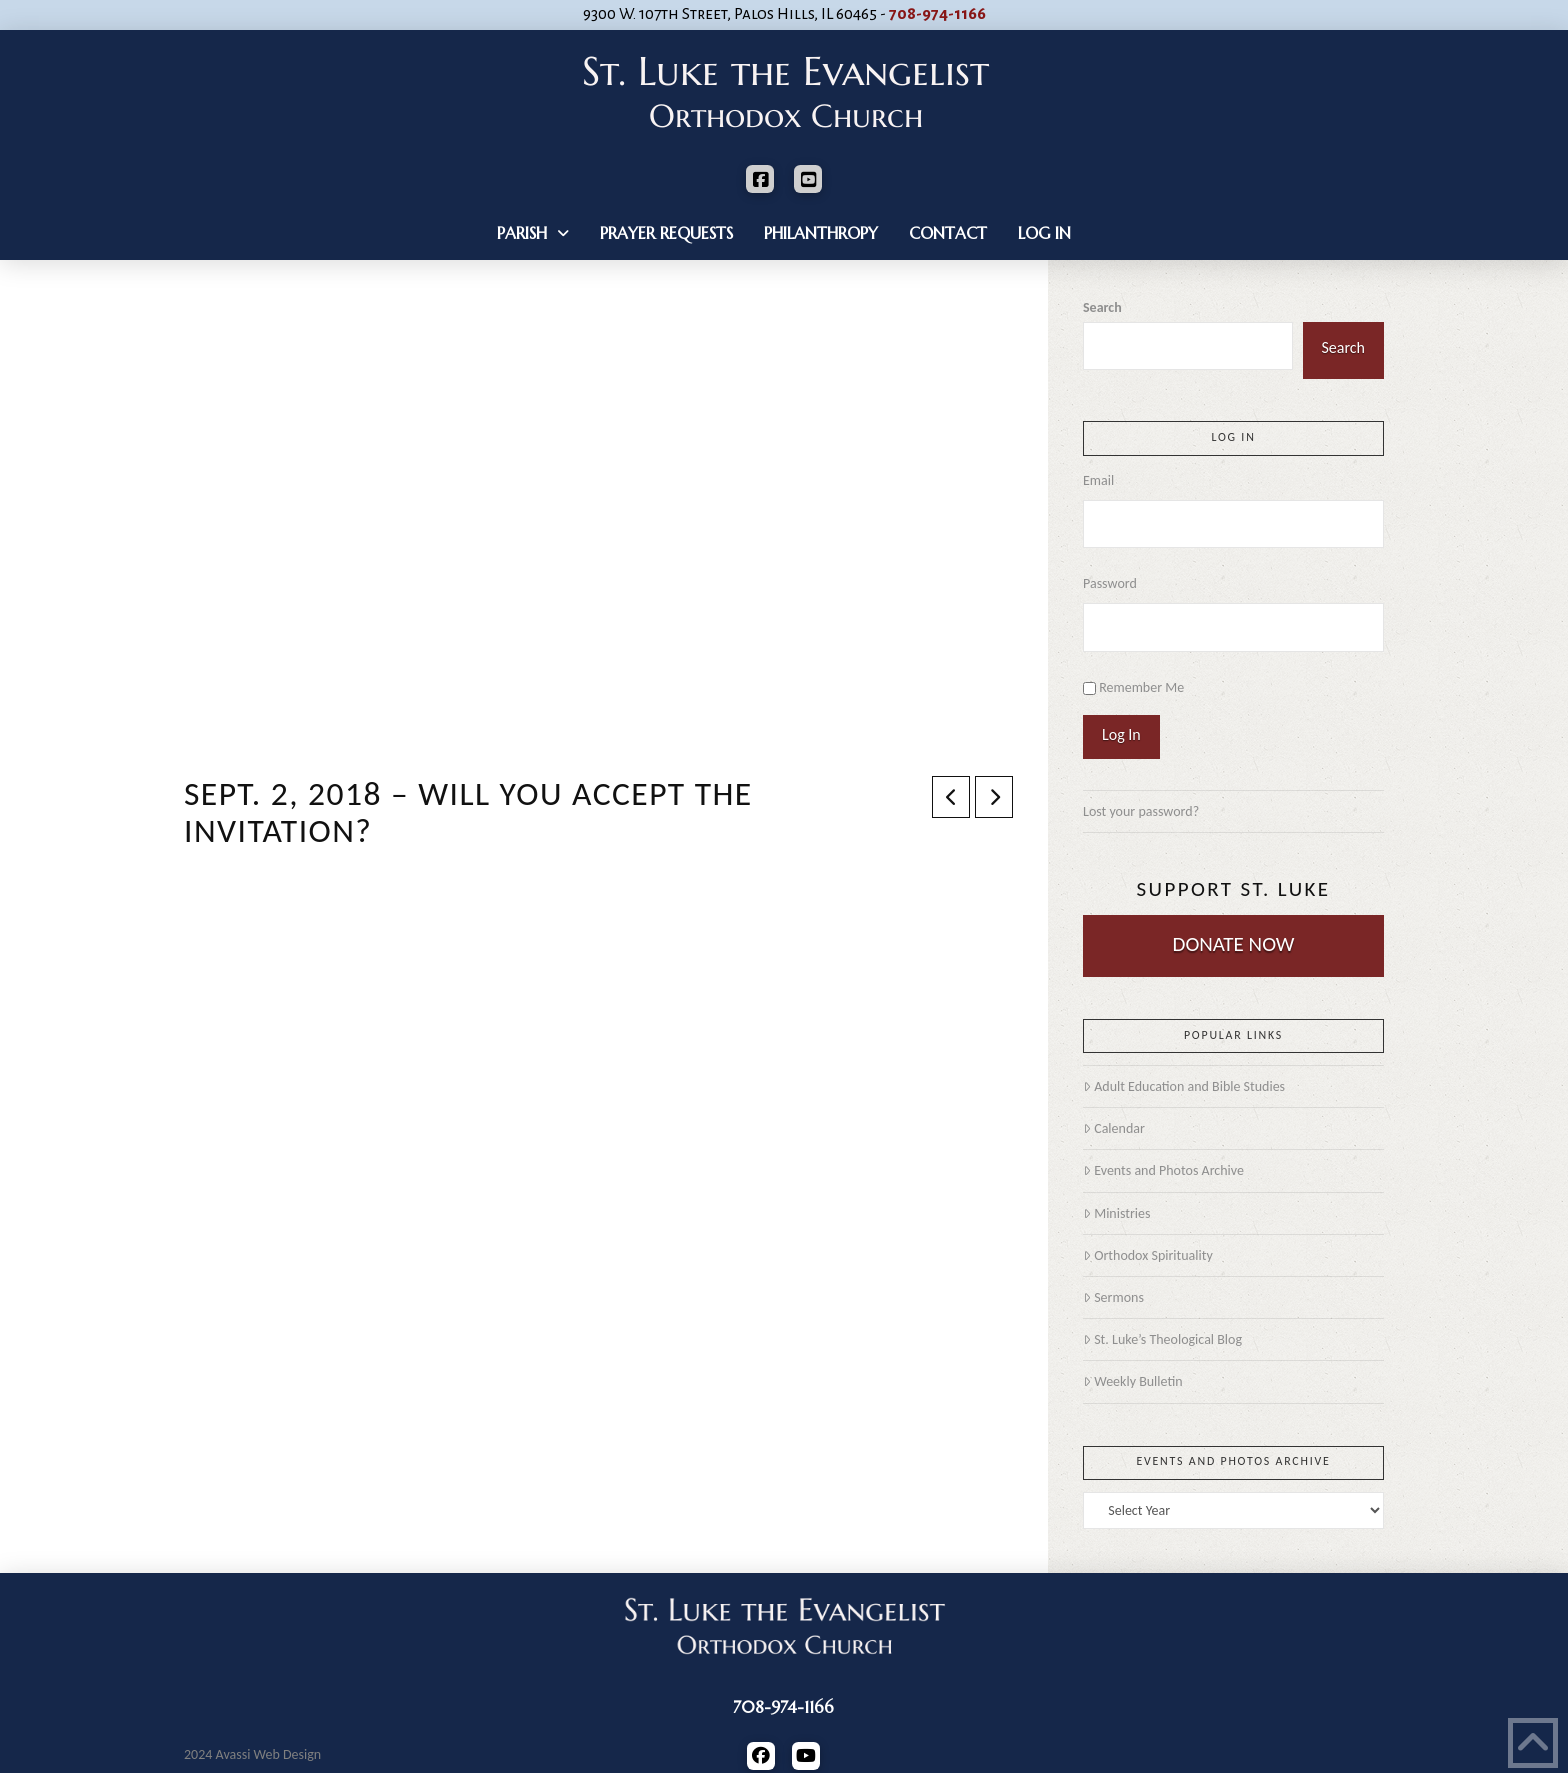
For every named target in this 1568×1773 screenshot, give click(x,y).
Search (1102, 307)
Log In (1121, 734)
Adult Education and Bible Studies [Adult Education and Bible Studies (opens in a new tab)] (1184, 1086)
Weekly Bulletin (1133, 1381)
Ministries (1116, 1213)
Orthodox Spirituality (1148, 1255)
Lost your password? (1141, 811)
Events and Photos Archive (1163, 1170)
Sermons (1113, 1297)
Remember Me (1141, 687)
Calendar (1114, 1128)
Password (1110, 583)
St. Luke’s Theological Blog (1162, 1339)
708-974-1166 (937, 14)
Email (1098, 480)
